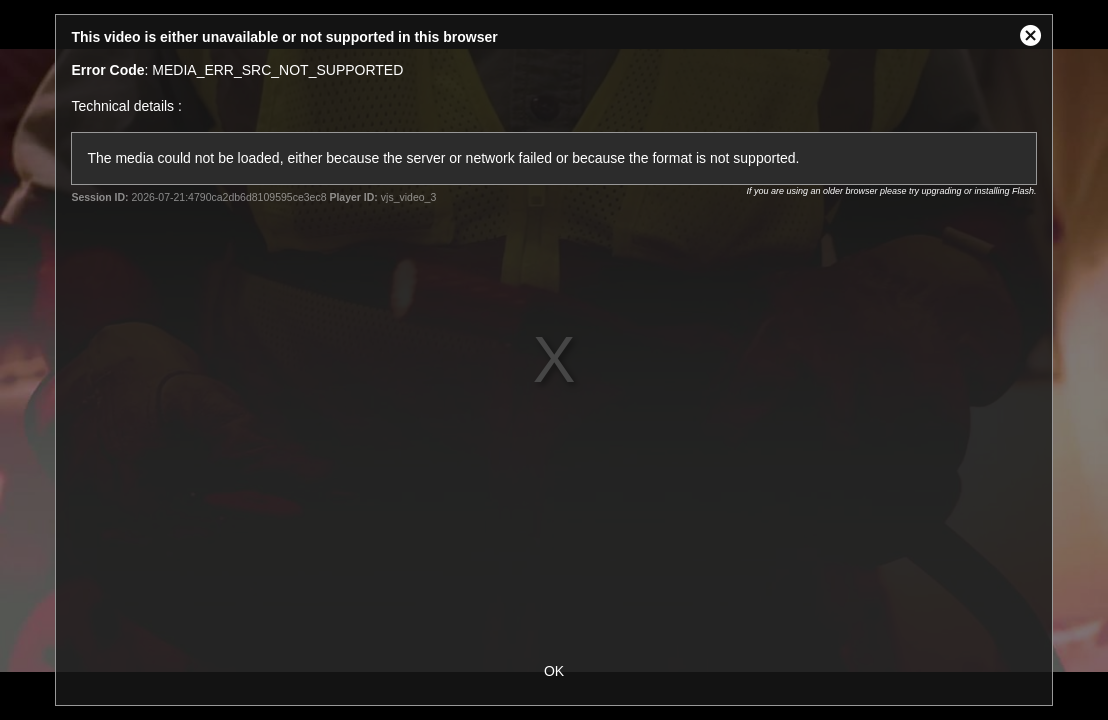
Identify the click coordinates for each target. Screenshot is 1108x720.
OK (554, 671)
